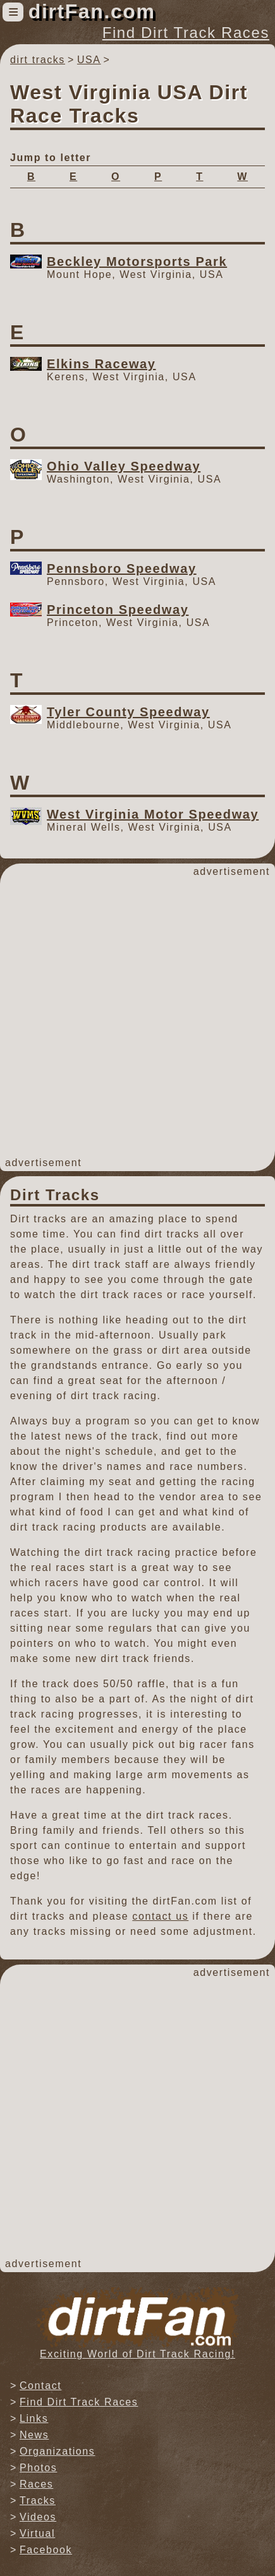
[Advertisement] (137, 1017)
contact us (160, 1916)
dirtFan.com (92, 11)
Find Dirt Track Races (185, 32)
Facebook (46, 2549)
